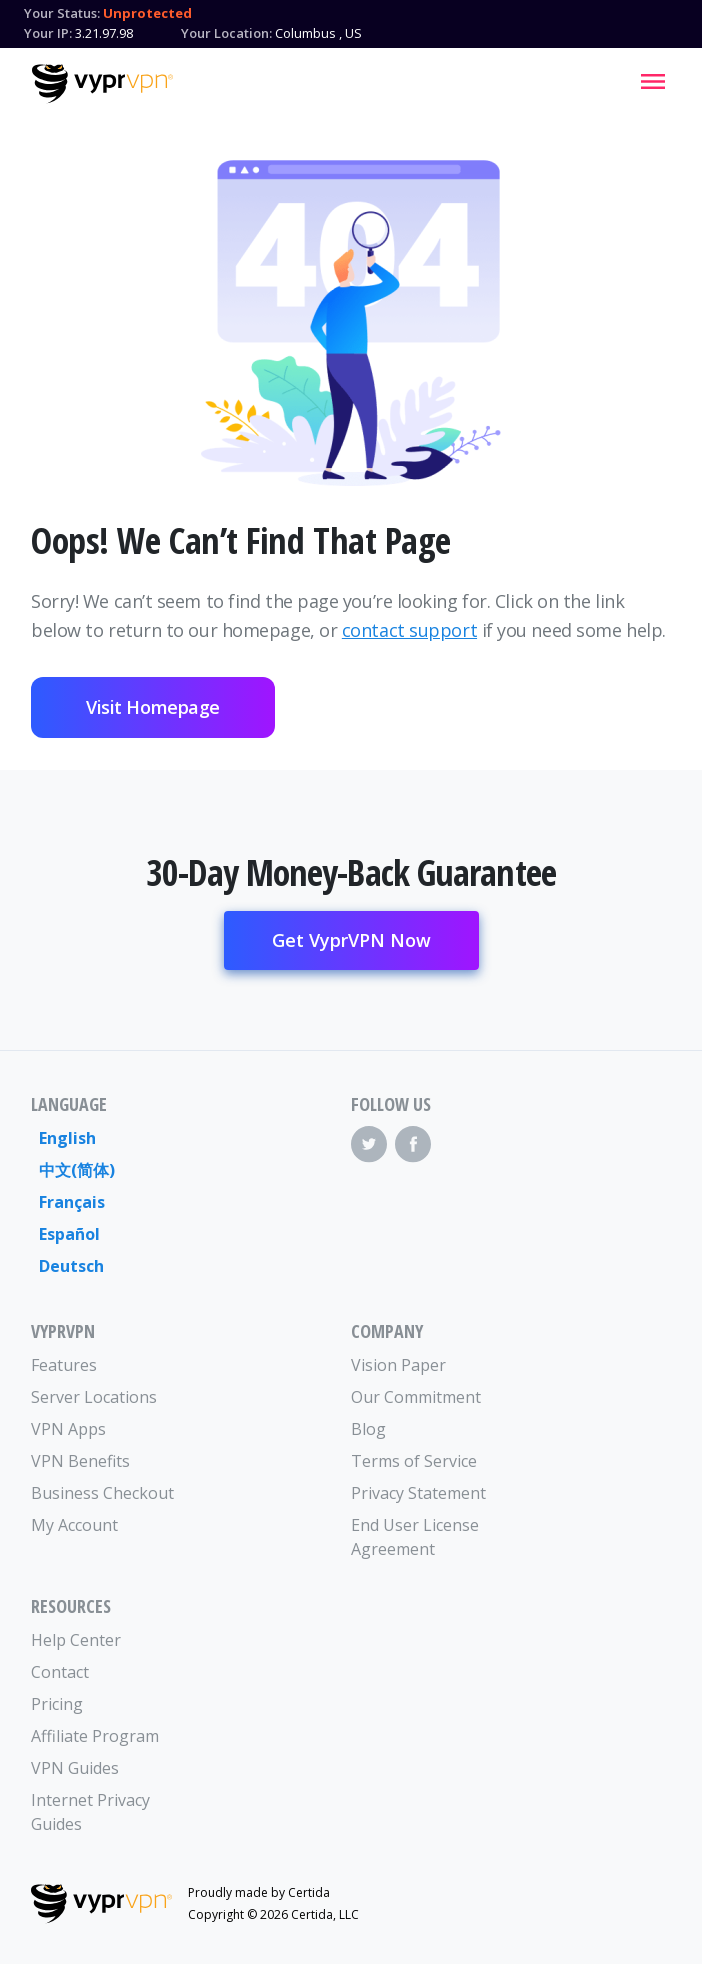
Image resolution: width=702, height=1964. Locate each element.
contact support (409, 630)
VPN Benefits (80, 1461)
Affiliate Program (95, 1736)
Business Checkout (102, 1493)
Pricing (57, 1704)
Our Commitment (416, 1397)
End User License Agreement (415, 1537)
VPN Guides (75, 1768)
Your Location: (226, 33)
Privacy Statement (418, 1493)
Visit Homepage (153, 707)
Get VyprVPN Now (351, 940)
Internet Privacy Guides (90, 1812)
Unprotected (147, 13)
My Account (74, 1525)
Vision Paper (398, 1365)
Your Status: (62, 13)
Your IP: (48, 33)
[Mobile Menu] (653, 81)
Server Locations (94, 1397)
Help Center (76, 1640)
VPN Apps (68, 1429)
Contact (60, 1672)
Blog (368, 1429)
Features (64, 1365)
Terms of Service (414, 1461)
